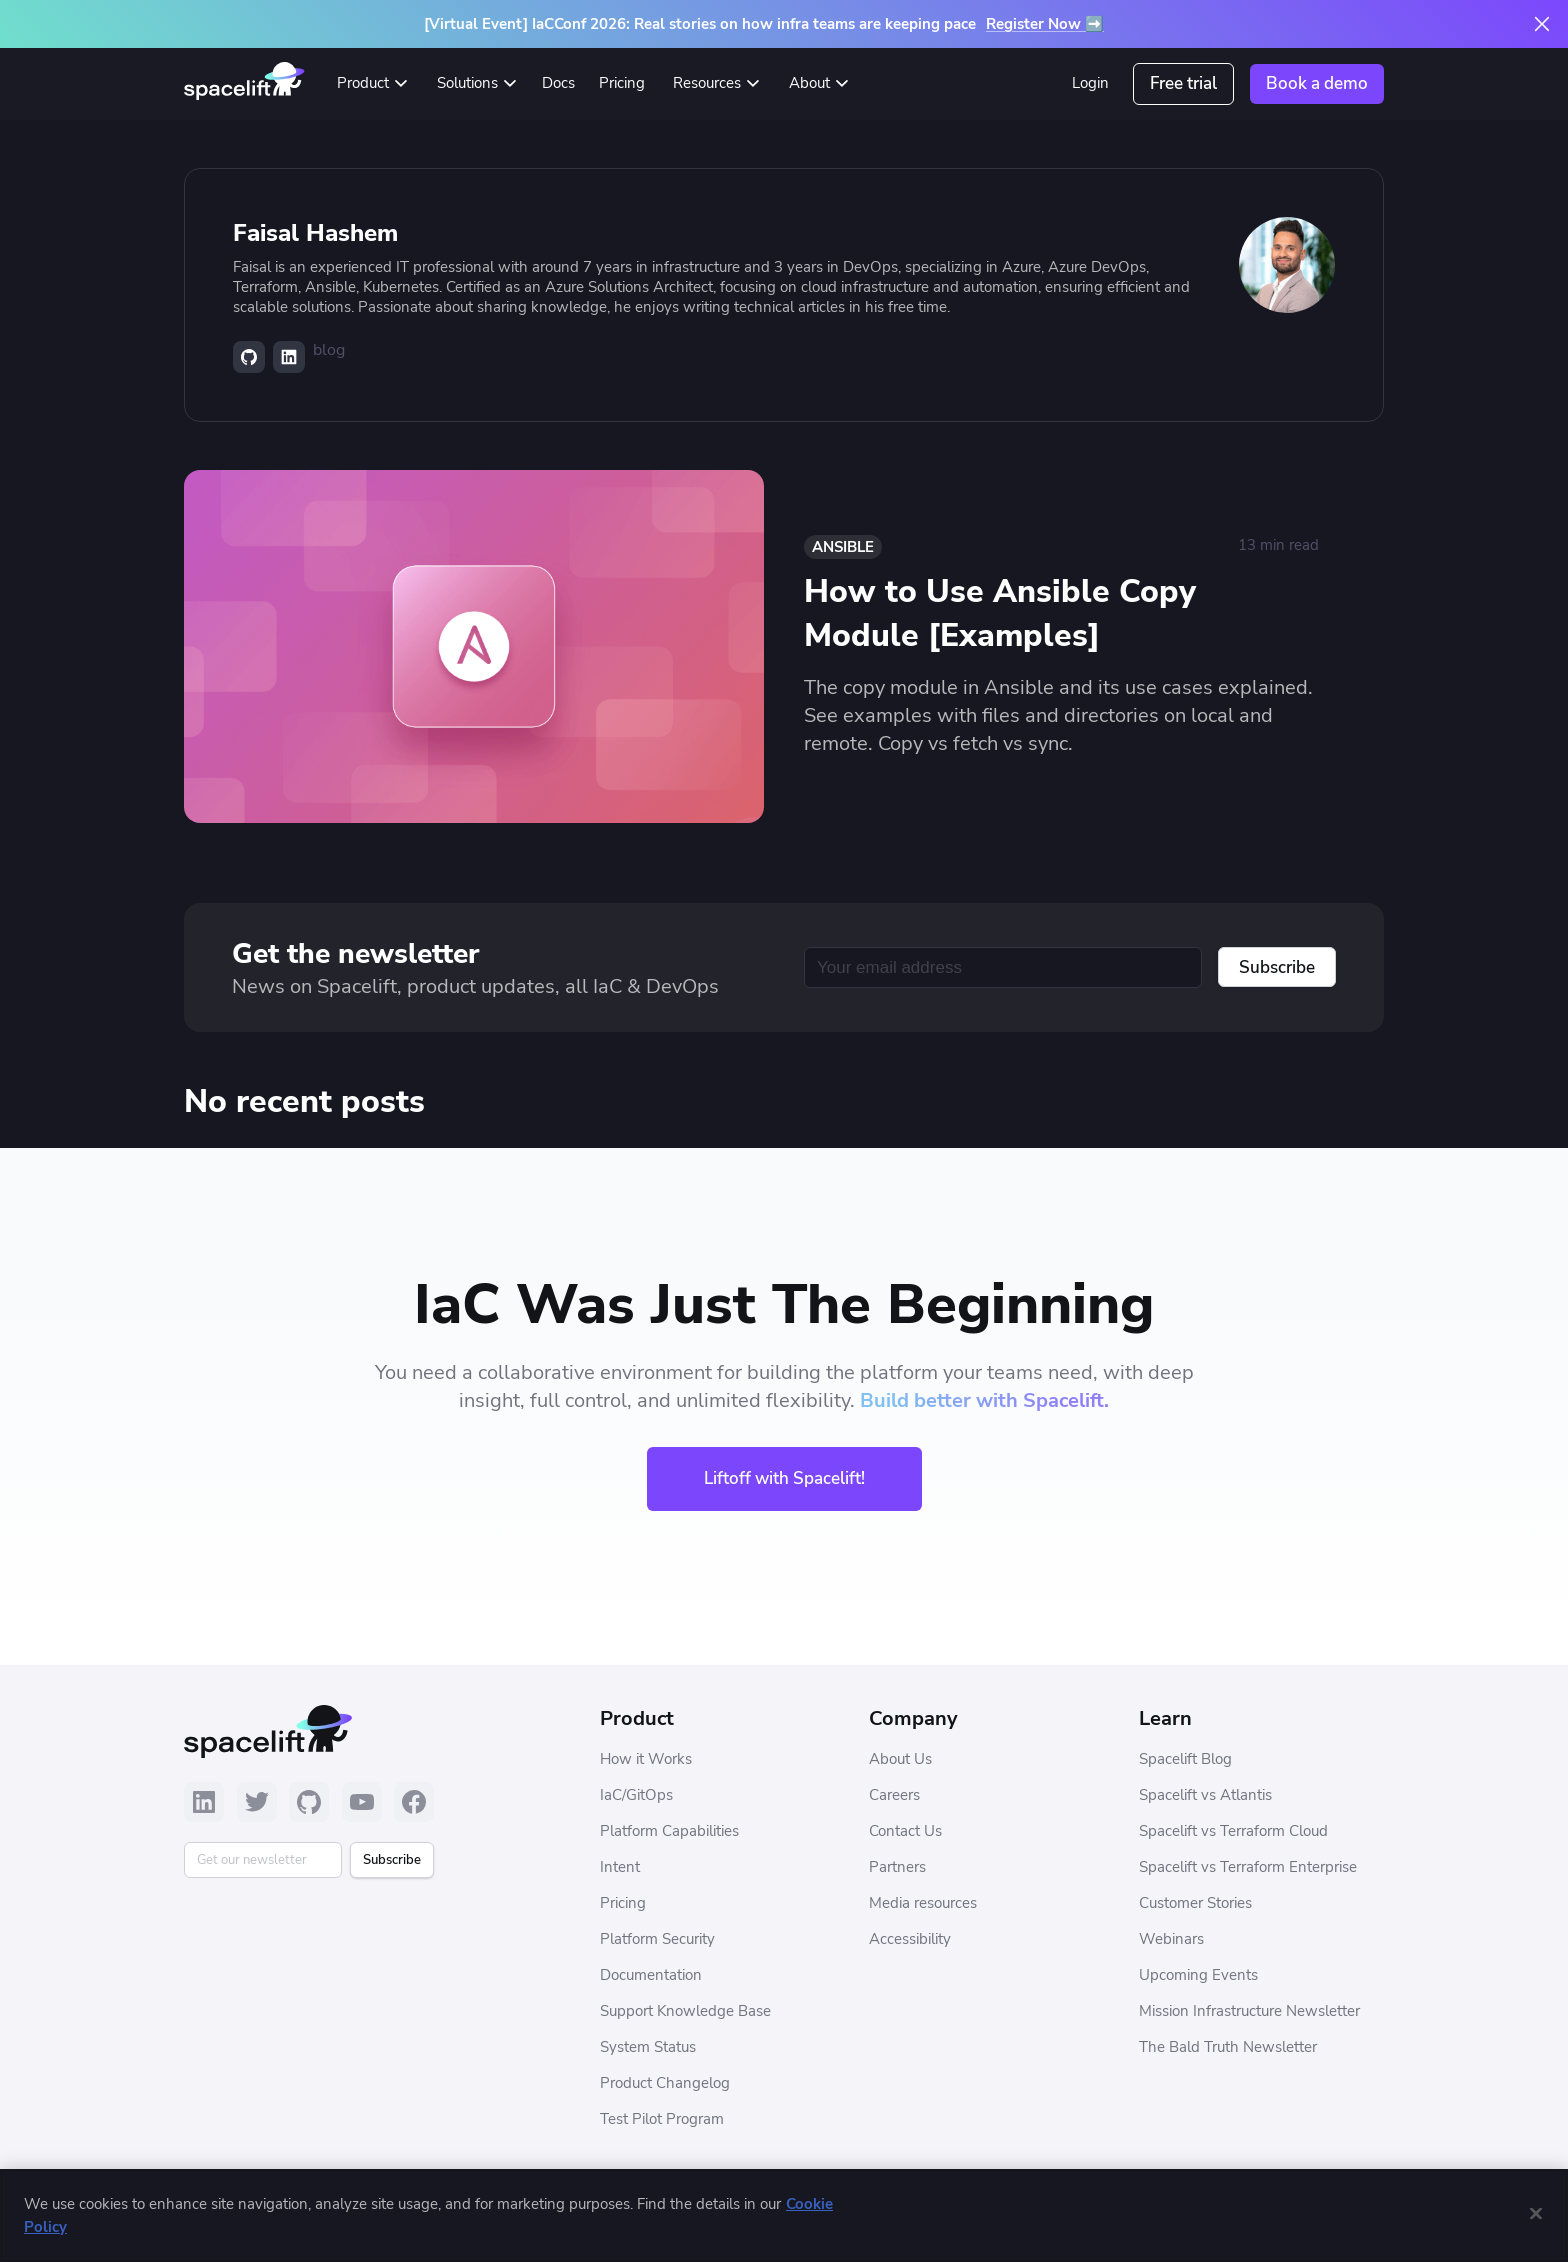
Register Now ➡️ (1045, 24)
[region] (784, 2215)
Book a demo (1317, 83)
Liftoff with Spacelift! (784, 1478)
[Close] (1536, 2213)
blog (329, 350)
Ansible (843, 547)
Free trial (1183, 83)
